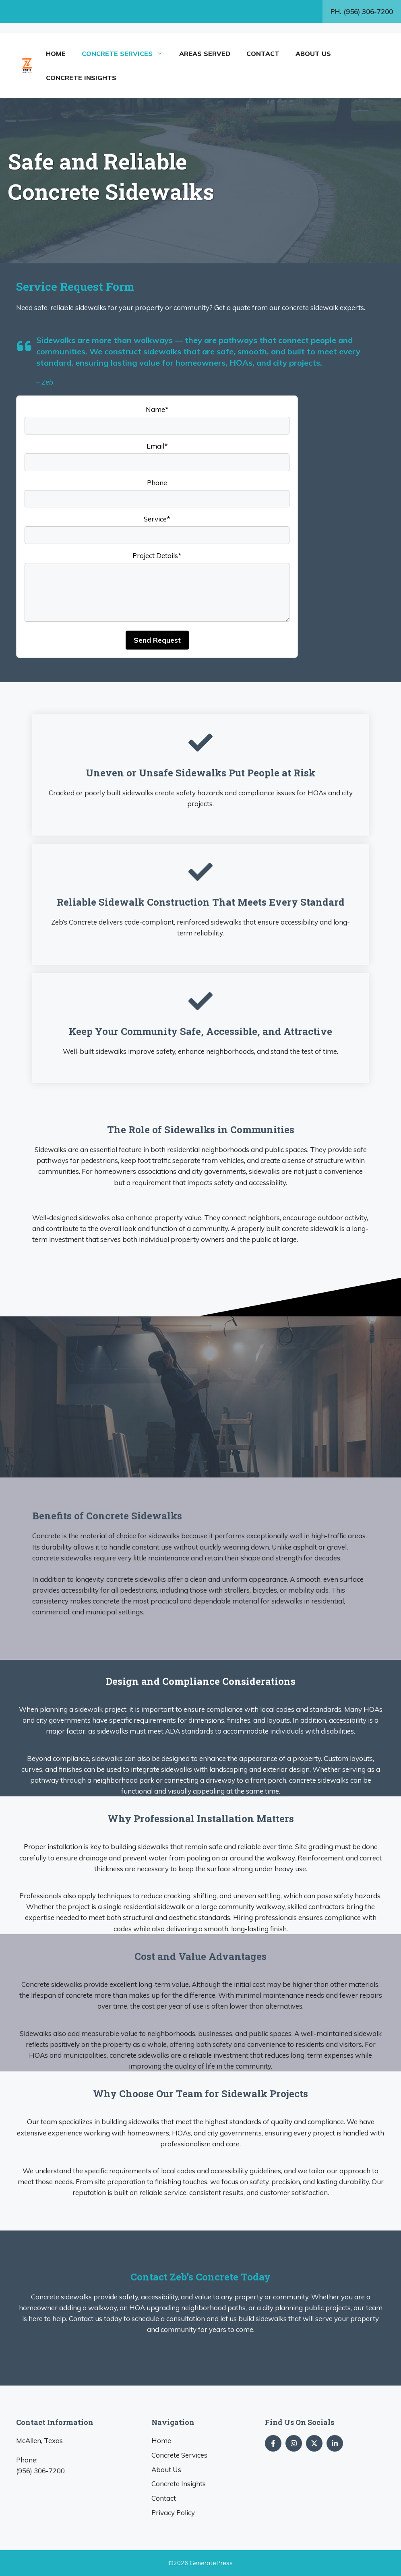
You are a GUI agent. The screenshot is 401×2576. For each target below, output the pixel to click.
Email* (157, 446)
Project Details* (157, 555)
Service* (157, 519)
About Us (313, 54)
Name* (157, 409)
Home (56, 54)
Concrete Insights (81, 78)
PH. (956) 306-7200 (362, 11)
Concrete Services (126, 53)
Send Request (157, 640)
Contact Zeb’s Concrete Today (200, 2276)
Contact (262, 54)
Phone (157, 482)
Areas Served (204, 54)
